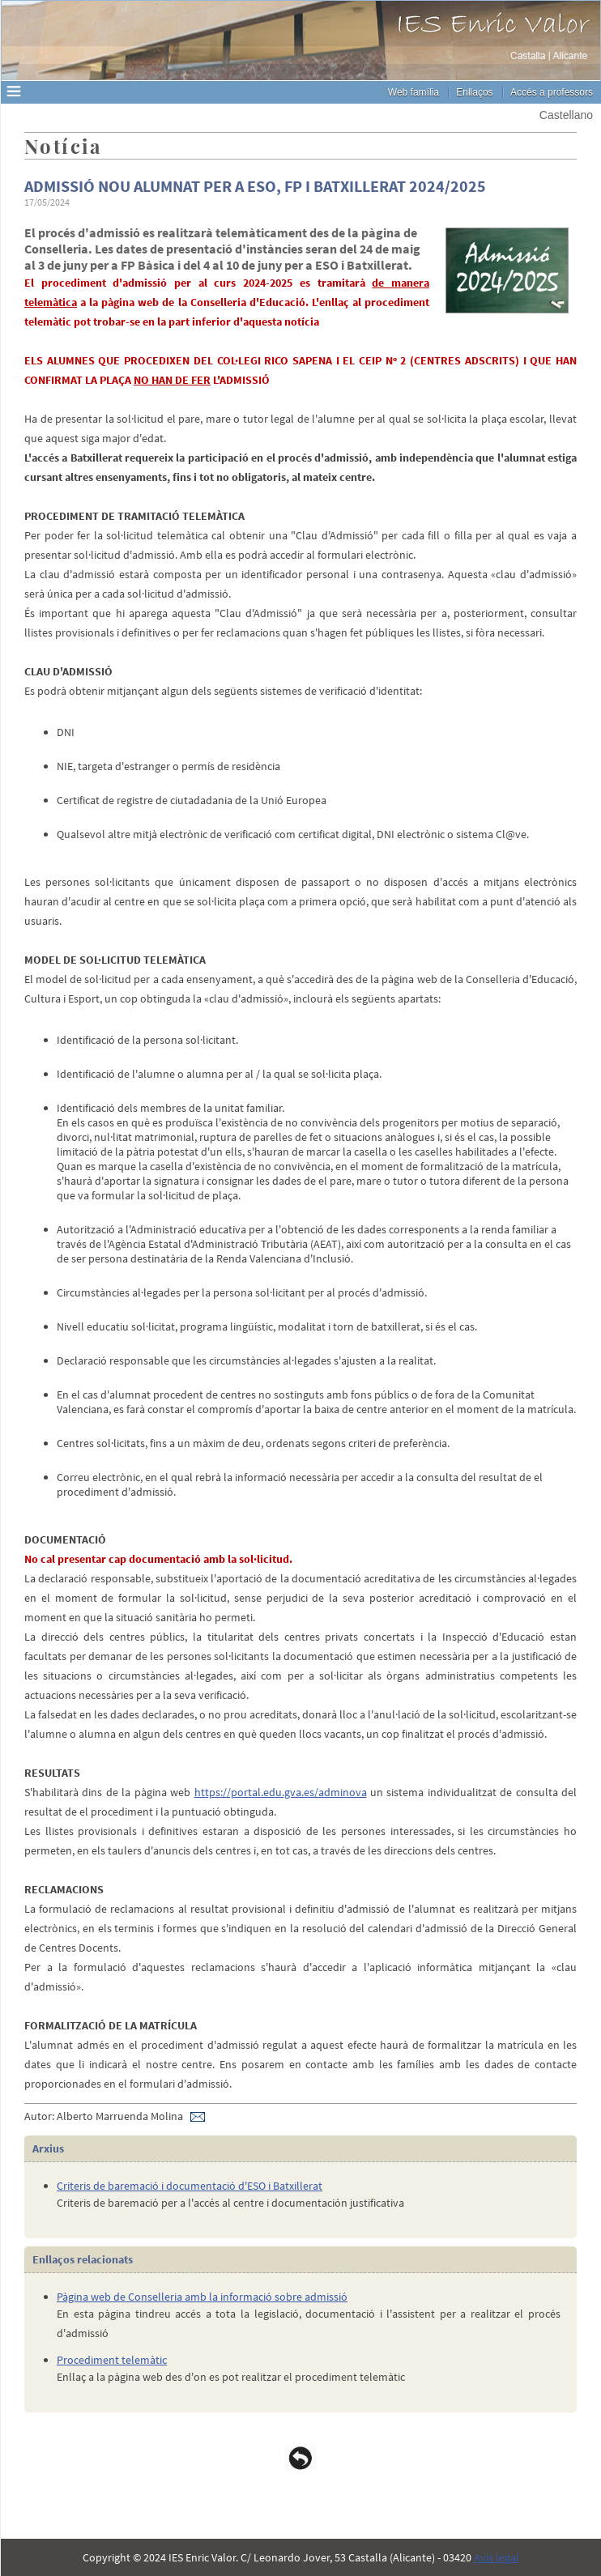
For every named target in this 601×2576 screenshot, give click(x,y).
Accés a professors (551, 92)
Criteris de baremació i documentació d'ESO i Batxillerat (189, 2185)
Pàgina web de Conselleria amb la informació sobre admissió (202, 2296)
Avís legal (496, 2557)
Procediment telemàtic (112, 2359)
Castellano (566, 115)
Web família (413, 92)
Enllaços (474, 92)
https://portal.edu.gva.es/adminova (280, 1792)
